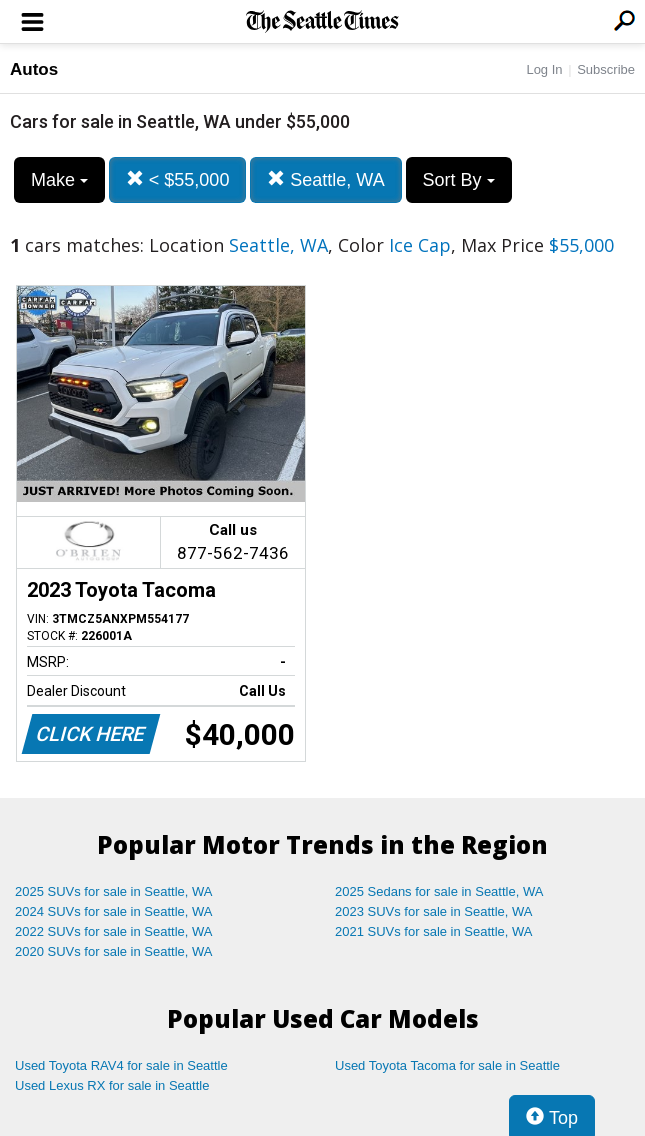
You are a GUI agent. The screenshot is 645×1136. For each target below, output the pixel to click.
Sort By (459, 180)
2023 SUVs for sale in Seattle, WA (434, 911)
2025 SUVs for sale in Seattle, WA (114, 891)
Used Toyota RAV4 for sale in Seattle (121, 1065)
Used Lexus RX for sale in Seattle (112, 1085)
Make (59, 180)
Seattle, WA (325, 179)
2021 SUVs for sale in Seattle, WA (434, 931)
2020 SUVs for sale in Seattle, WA (114, 951)
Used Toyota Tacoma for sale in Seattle (447, 1065)
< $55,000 (178, 179)
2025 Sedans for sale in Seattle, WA (439, 891)
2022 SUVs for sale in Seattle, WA (114, 931)
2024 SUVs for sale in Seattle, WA (114, 911)
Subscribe (606, 69)
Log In (544, 69)
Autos (34, 69)
